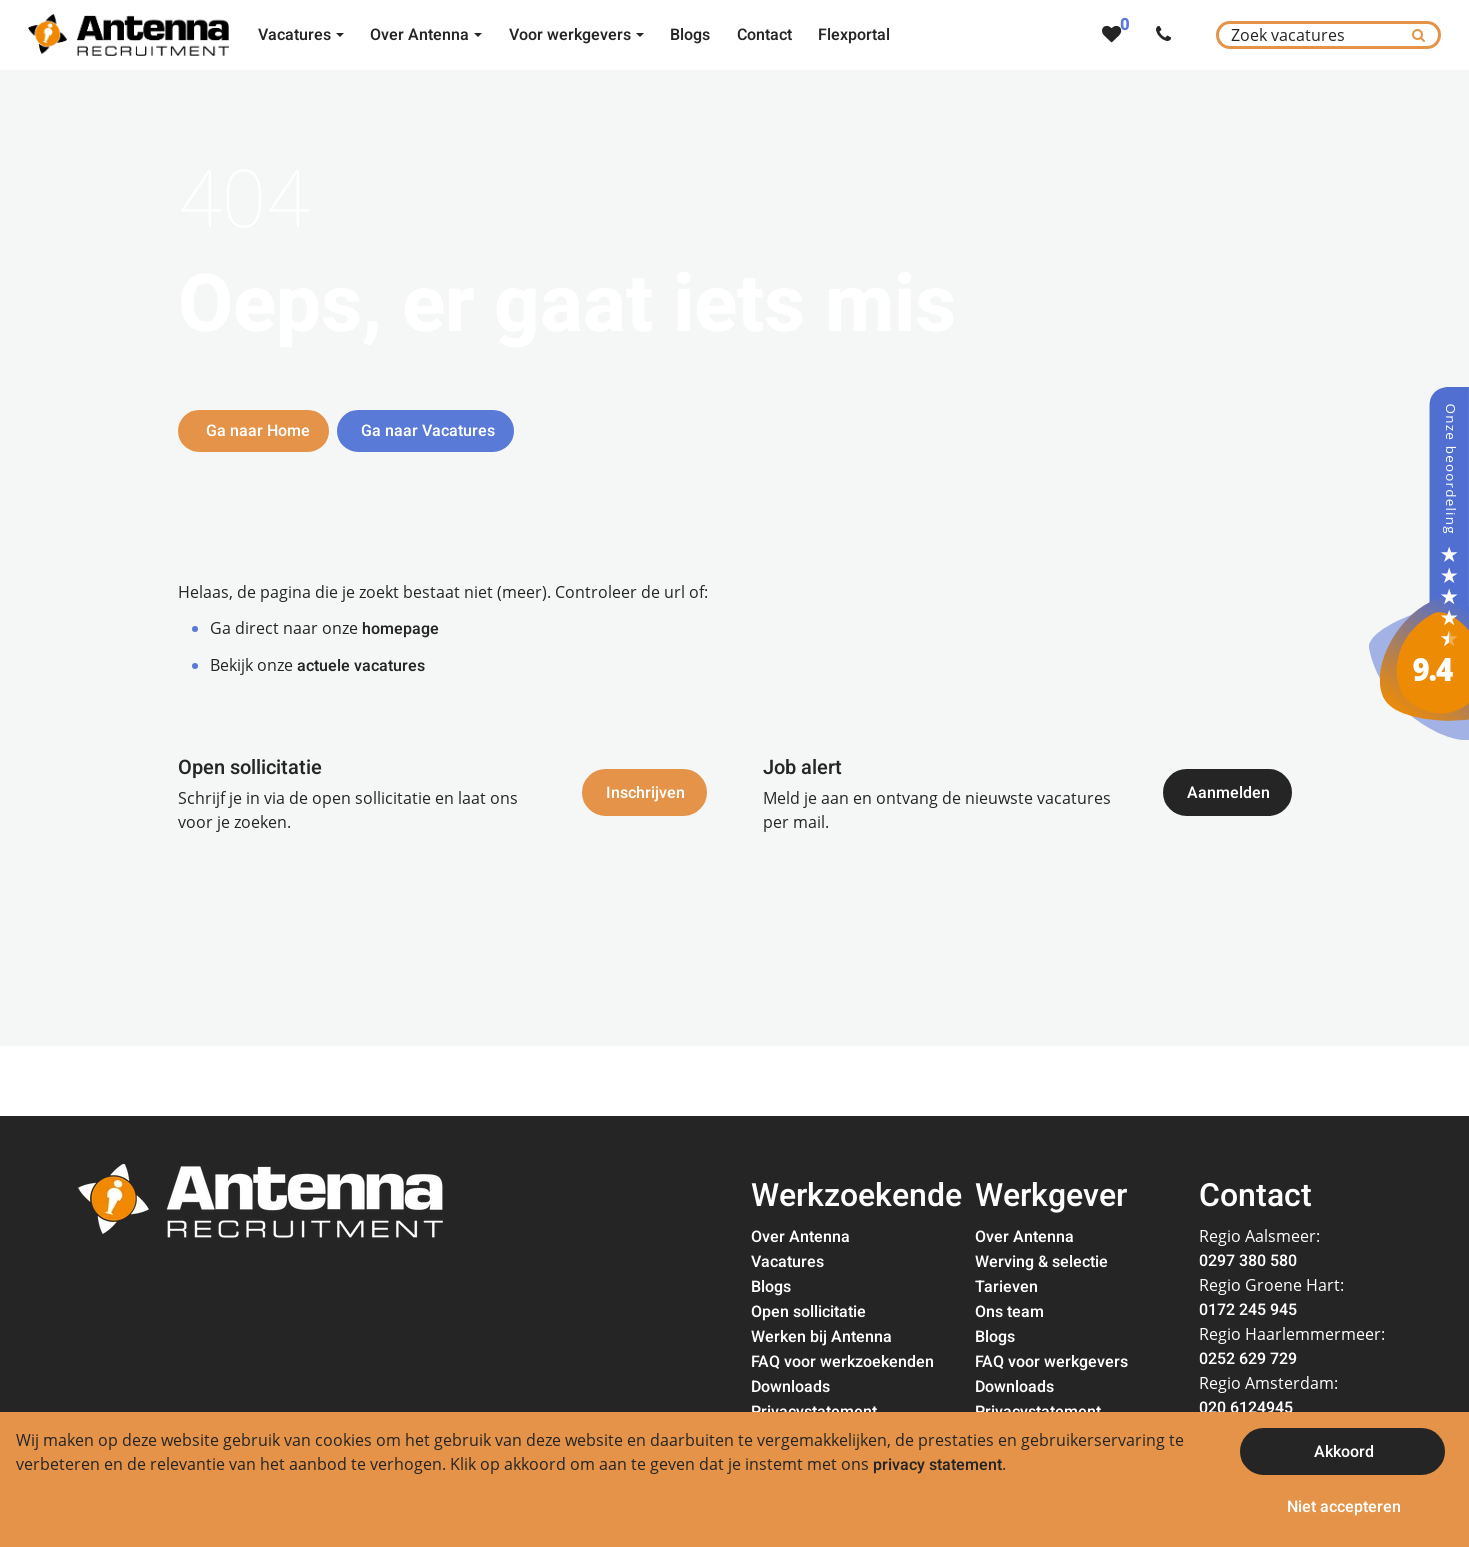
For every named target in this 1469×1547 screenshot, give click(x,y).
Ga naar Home (256, 431)
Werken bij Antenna (821, 1337)
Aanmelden (1228, 794)
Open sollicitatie (808, 1312)
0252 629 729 (1248, 1359)
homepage (400, 629)
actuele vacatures (361, 666)
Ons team (1009, 1312)
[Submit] (1418, 35)
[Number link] (1167, 35)
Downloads (790, 1387)
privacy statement (937, 1465)
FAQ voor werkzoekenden (842, 1362)
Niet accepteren (1344, 1507)
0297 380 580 (1248, 1261)
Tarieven (1006, 1287)
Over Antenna (800, 1237)
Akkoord (1344, 1452)
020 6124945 (1246, 1408)
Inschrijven (645, 794)
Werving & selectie (1041, 1262)
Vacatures (787, 1262)
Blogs (771, 1287)
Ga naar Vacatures (428, 431)
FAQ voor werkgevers (1051, 1362)
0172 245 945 (1248, 1310)
